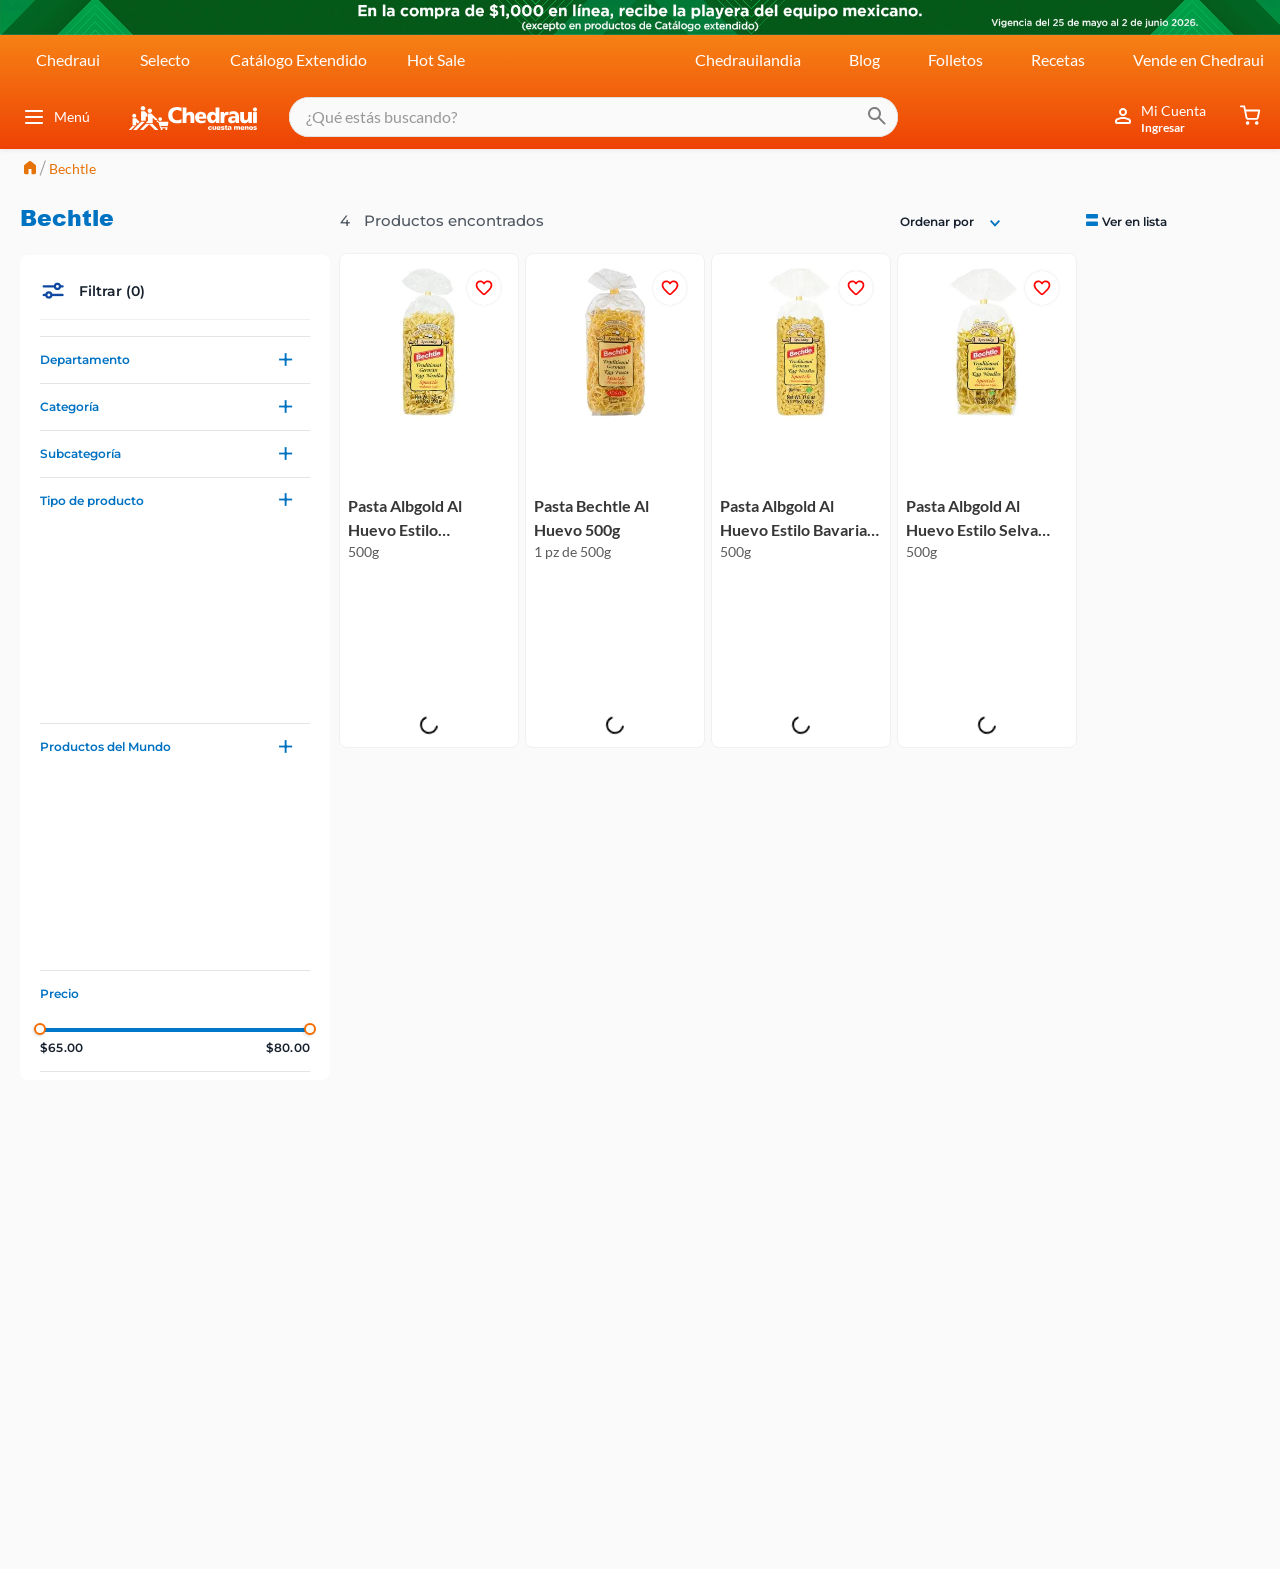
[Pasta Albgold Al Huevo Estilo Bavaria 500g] (801, 331)
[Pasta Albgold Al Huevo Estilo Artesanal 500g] (429, 331)
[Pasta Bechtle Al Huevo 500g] (615, 331)
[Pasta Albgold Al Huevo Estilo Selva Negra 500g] (987, 331)
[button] (175, 191)
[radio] (1126, 50)
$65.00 (61, 879)
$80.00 (288, 879)
